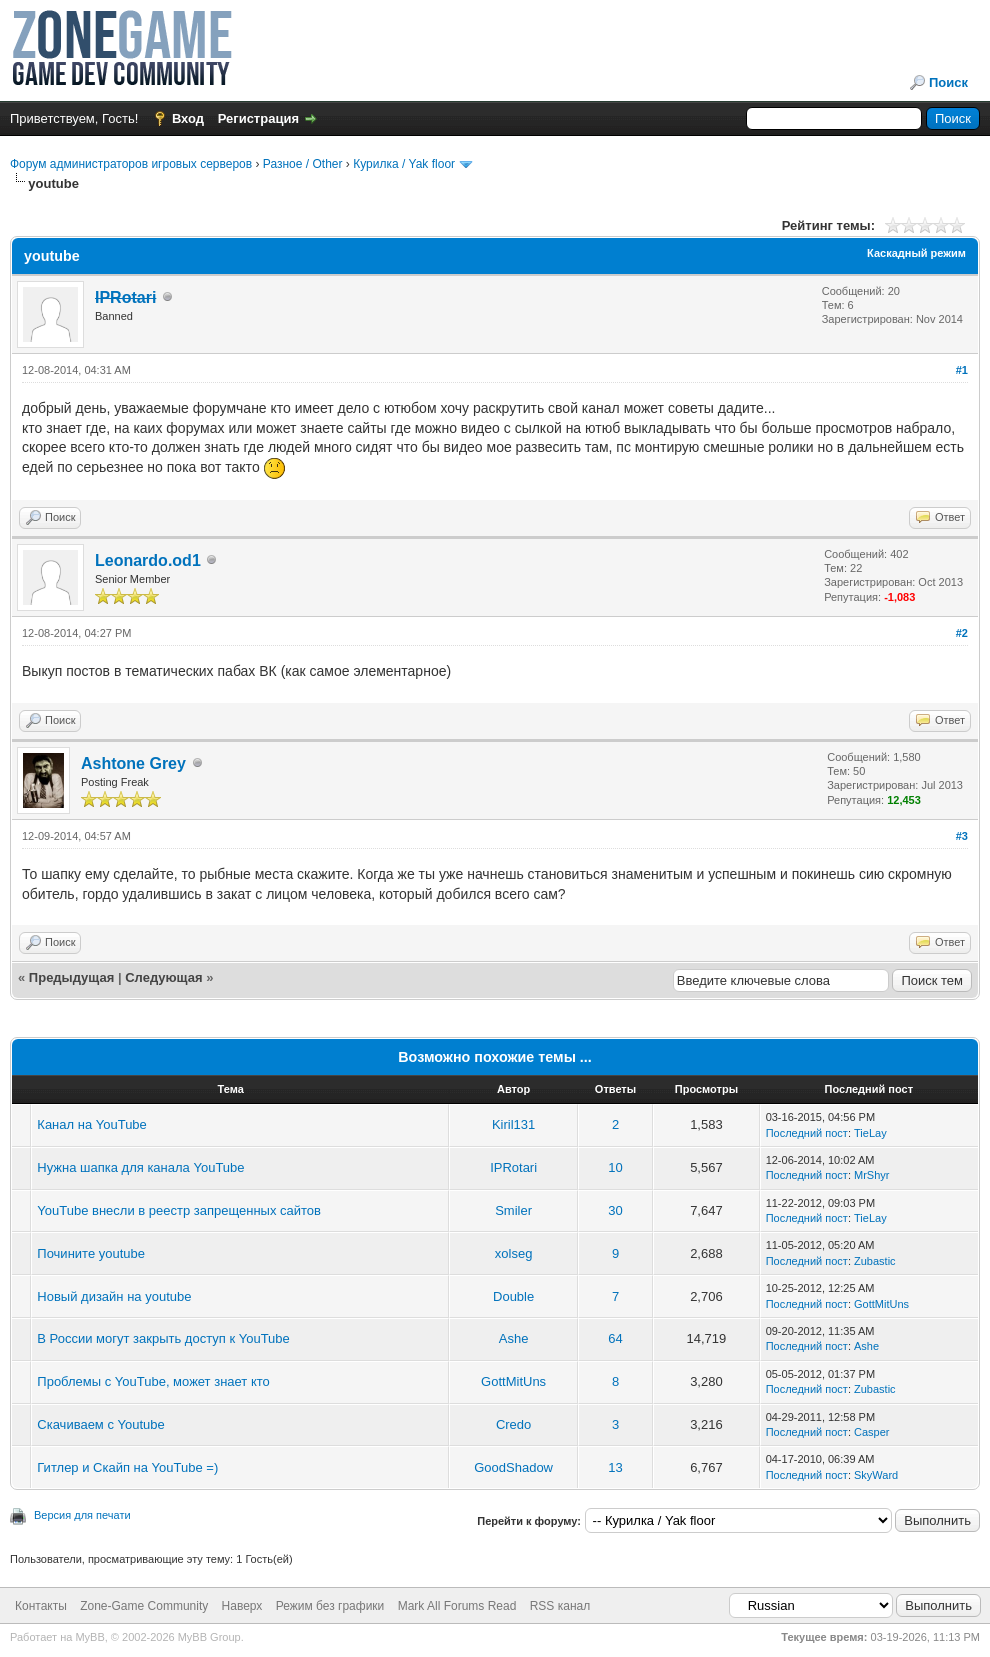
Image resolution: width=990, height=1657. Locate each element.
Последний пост (807, 1133)
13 (615, 1467)
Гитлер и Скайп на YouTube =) (127, 1467)
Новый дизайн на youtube (114, 1296)
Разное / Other (303, 164)
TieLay (870, 1133)
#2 (962, 633)
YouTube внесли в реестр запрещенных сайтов (179, 1210)
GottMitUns (881, 1304)
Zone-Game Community (144, 1606)
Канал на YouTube (92, 1124)
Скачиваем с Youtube (100, 1424)
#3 (962, 836)
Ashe (514, 1338)
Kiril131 (513, 1124)
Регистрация (258, 118)
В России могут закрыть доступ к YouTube (163, 1338)
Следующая (165, 977)
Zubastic (875, 1261)
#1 (962, 370)
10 (615, 1167)
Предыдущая (71, 977)
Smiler (513, 1210)
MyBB (89, 1637)
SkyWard (876, 1475)
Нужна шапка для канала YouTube (140, 1167)
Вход (188, 118)
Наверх (242, 1606)
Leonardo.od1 (148, 560)
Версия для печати (82, 1515)
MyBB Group (209, 1637)
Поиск (948, 82)
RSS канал (560, 1606)
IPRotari (513, 1167)
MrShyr (871, 1175)
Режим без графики (330, 1606)
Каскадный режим (916, 253)
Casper (871, 1432)
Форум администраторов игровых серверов (131, 164)
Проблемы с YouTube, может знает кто (153, 1381)
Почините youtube (91, 1253)
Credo (513, 1424)
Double (513, 1296)
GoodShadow (513, 1467)
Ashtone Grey (133, 763)
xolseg (514, 1253)
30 (615, 1210)
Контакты (41, 1606)
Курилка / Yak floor (404, 164)
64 (615, 1338)
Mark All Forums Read (457, 1606)
